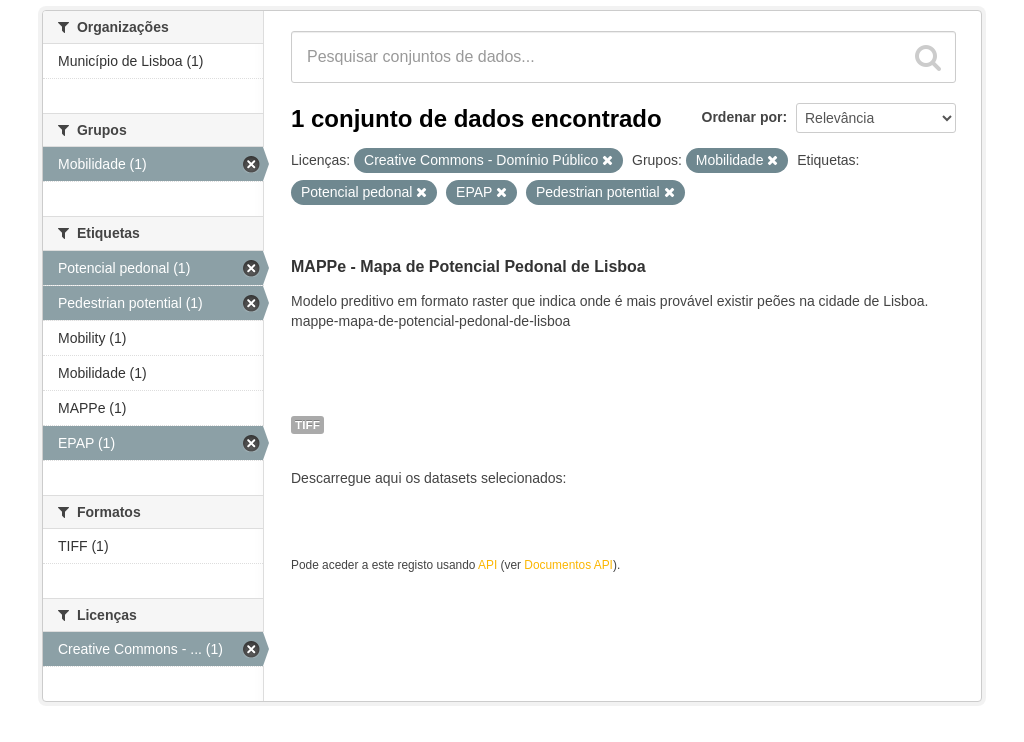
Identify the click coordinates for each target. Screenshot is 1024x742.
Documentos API (568, 565)
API (487, 565)
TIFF (307, 425)
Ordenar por (742, 117)
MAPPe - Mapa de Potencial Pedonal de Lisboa (468, 266)
